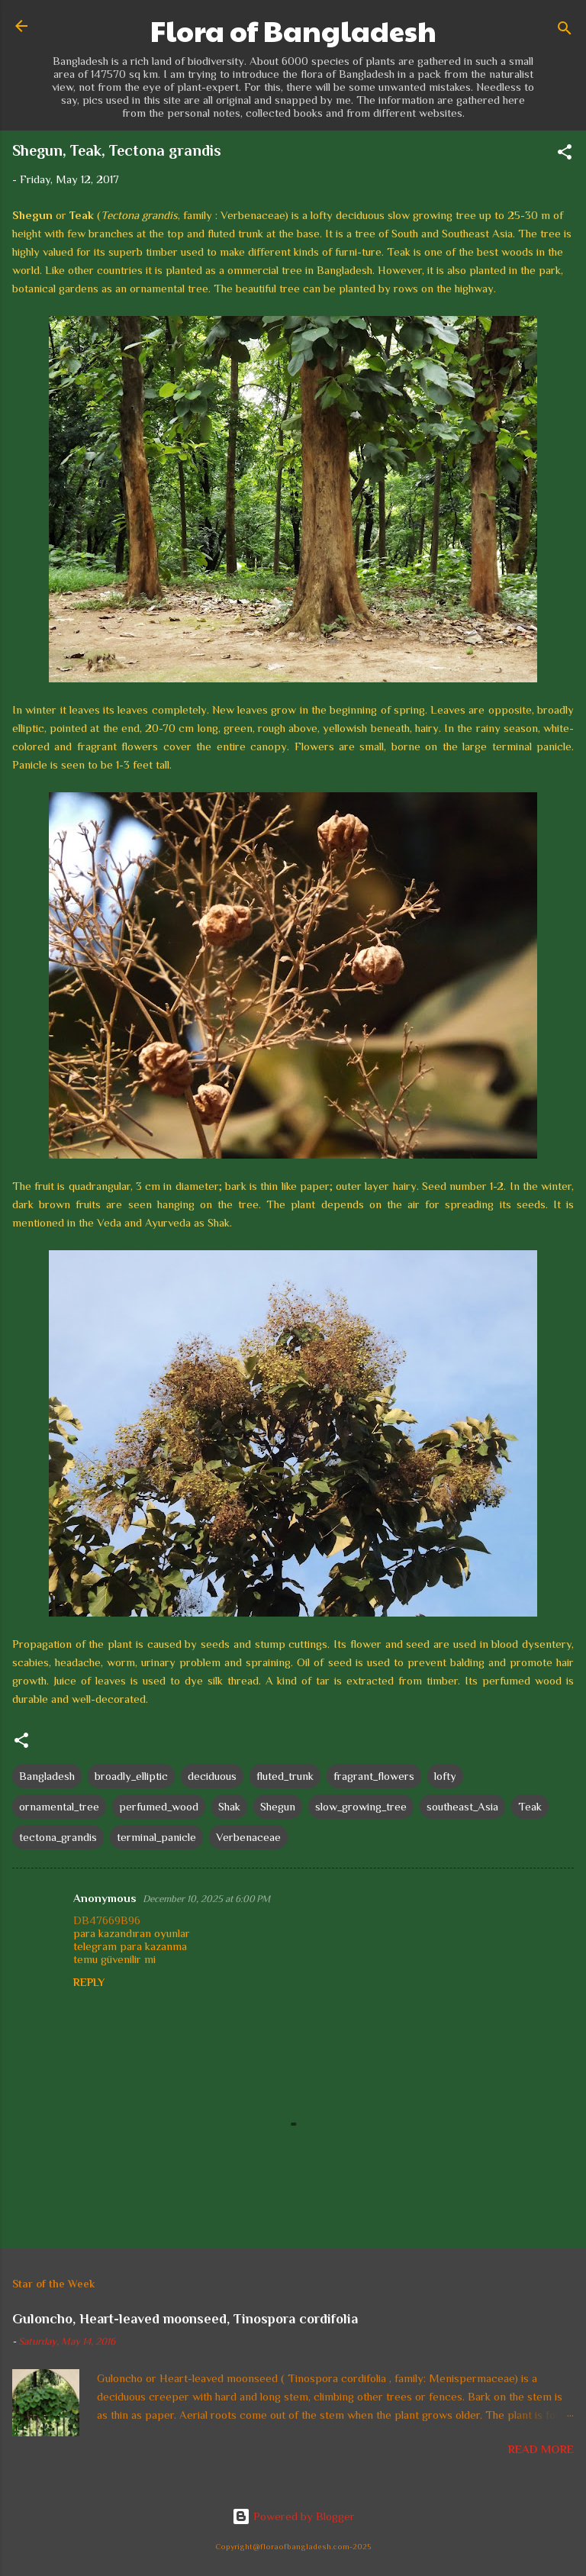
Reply (89, 1982)
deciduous (212, 1775)
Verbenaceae (248, 1836)
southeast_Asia (462, 1806)
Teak (530, 1806)
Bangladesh (47, 1775)
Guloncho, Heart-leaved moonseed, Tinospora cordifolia (185, 2318)
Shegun (277, 1806)
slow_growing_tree (361, 1806)
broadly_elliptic (131, 1775)
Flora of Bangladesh (293, 30)
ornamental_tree (59, 1806)
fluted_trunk (285, 1775)
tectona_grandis (58, 1836)
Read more (541, 2448)
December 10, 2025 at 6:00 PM (206, 1898)
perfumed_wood (158, 1806)
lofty (445, 1775)
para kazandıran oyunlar (131, 1932)
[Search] (564, 31)
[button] (564, 154)
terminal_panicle (156, 1836)
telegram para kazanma (130, 1945)
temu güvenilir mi (114, 1958)
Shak (229, 1806)
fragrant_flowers (373, 1775)
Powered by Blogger (293, 2516)
